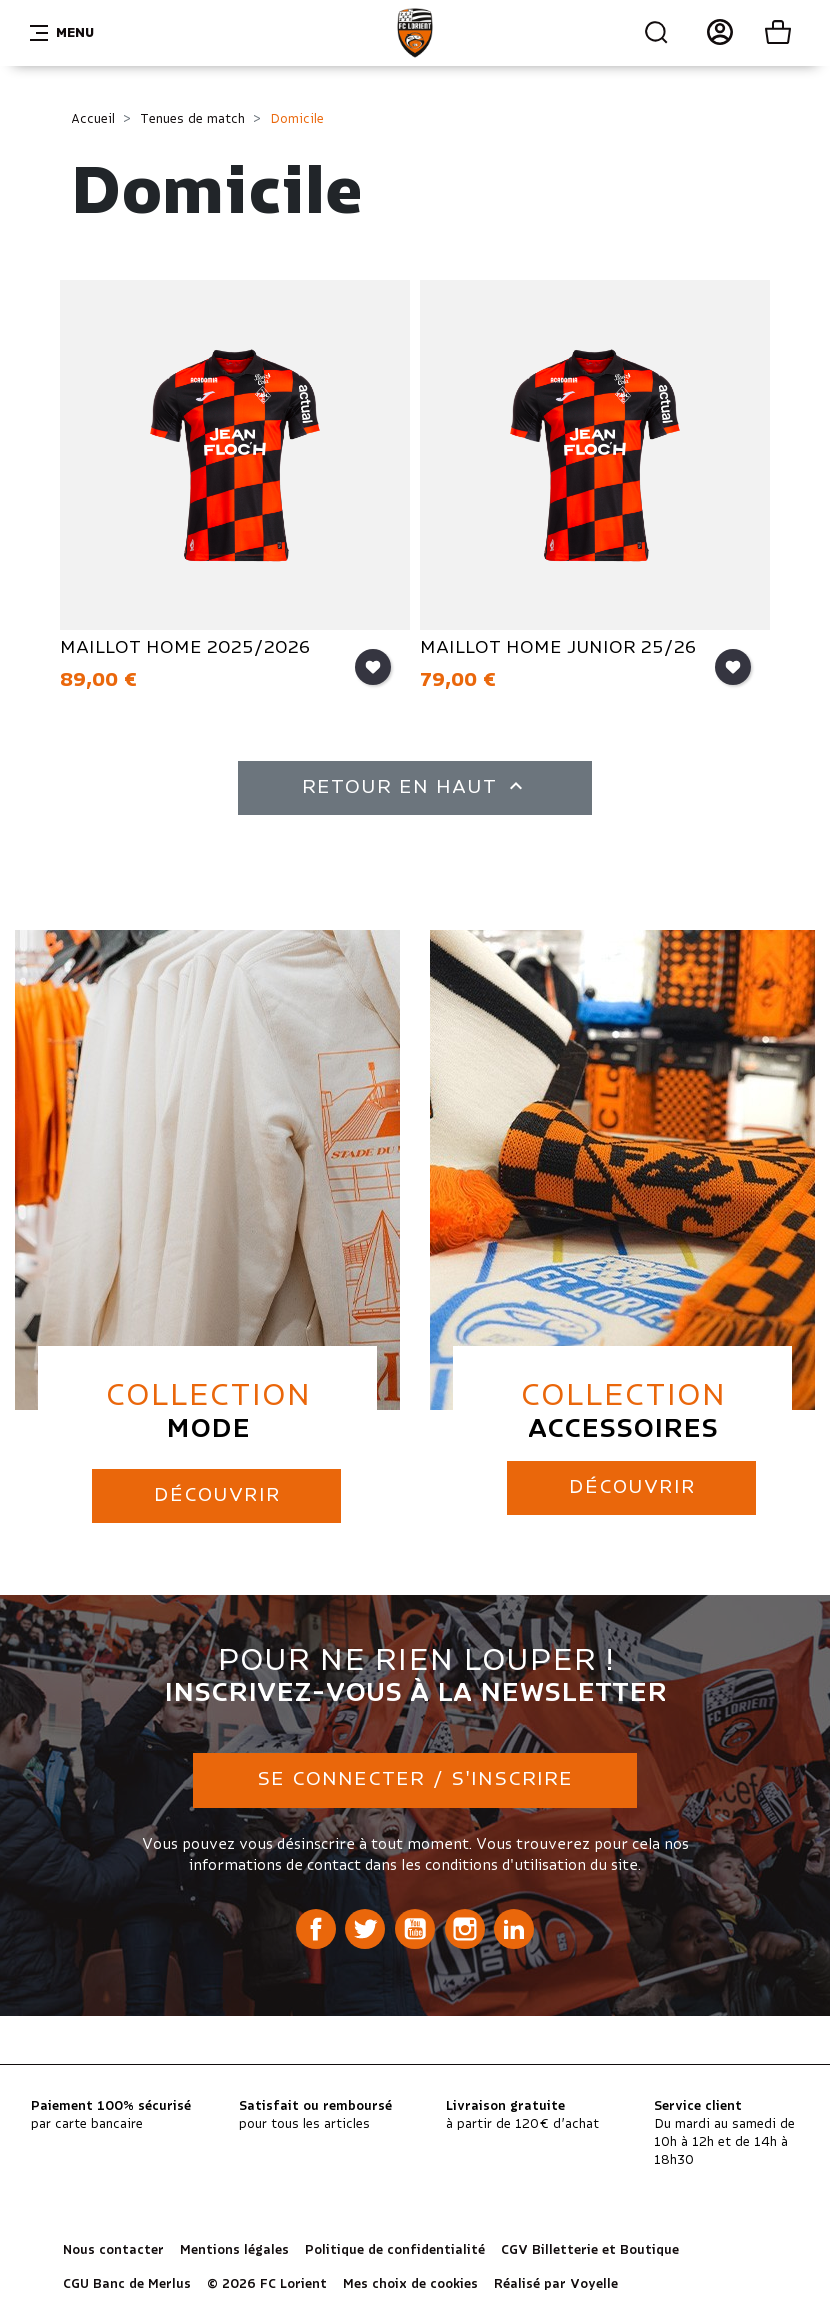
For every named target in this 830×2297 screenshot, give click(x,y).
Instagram (465, 1924)
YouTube (415, 1924)
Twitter (365, 1924)
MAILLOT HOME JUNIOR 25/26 (561, 648)
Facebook (316, 1924)
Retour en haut (415, 786)
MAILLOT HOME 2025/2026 (187, 648)
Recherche (657, 33)
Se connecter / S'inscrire (415, 1775)
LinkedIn (514, 1924)
